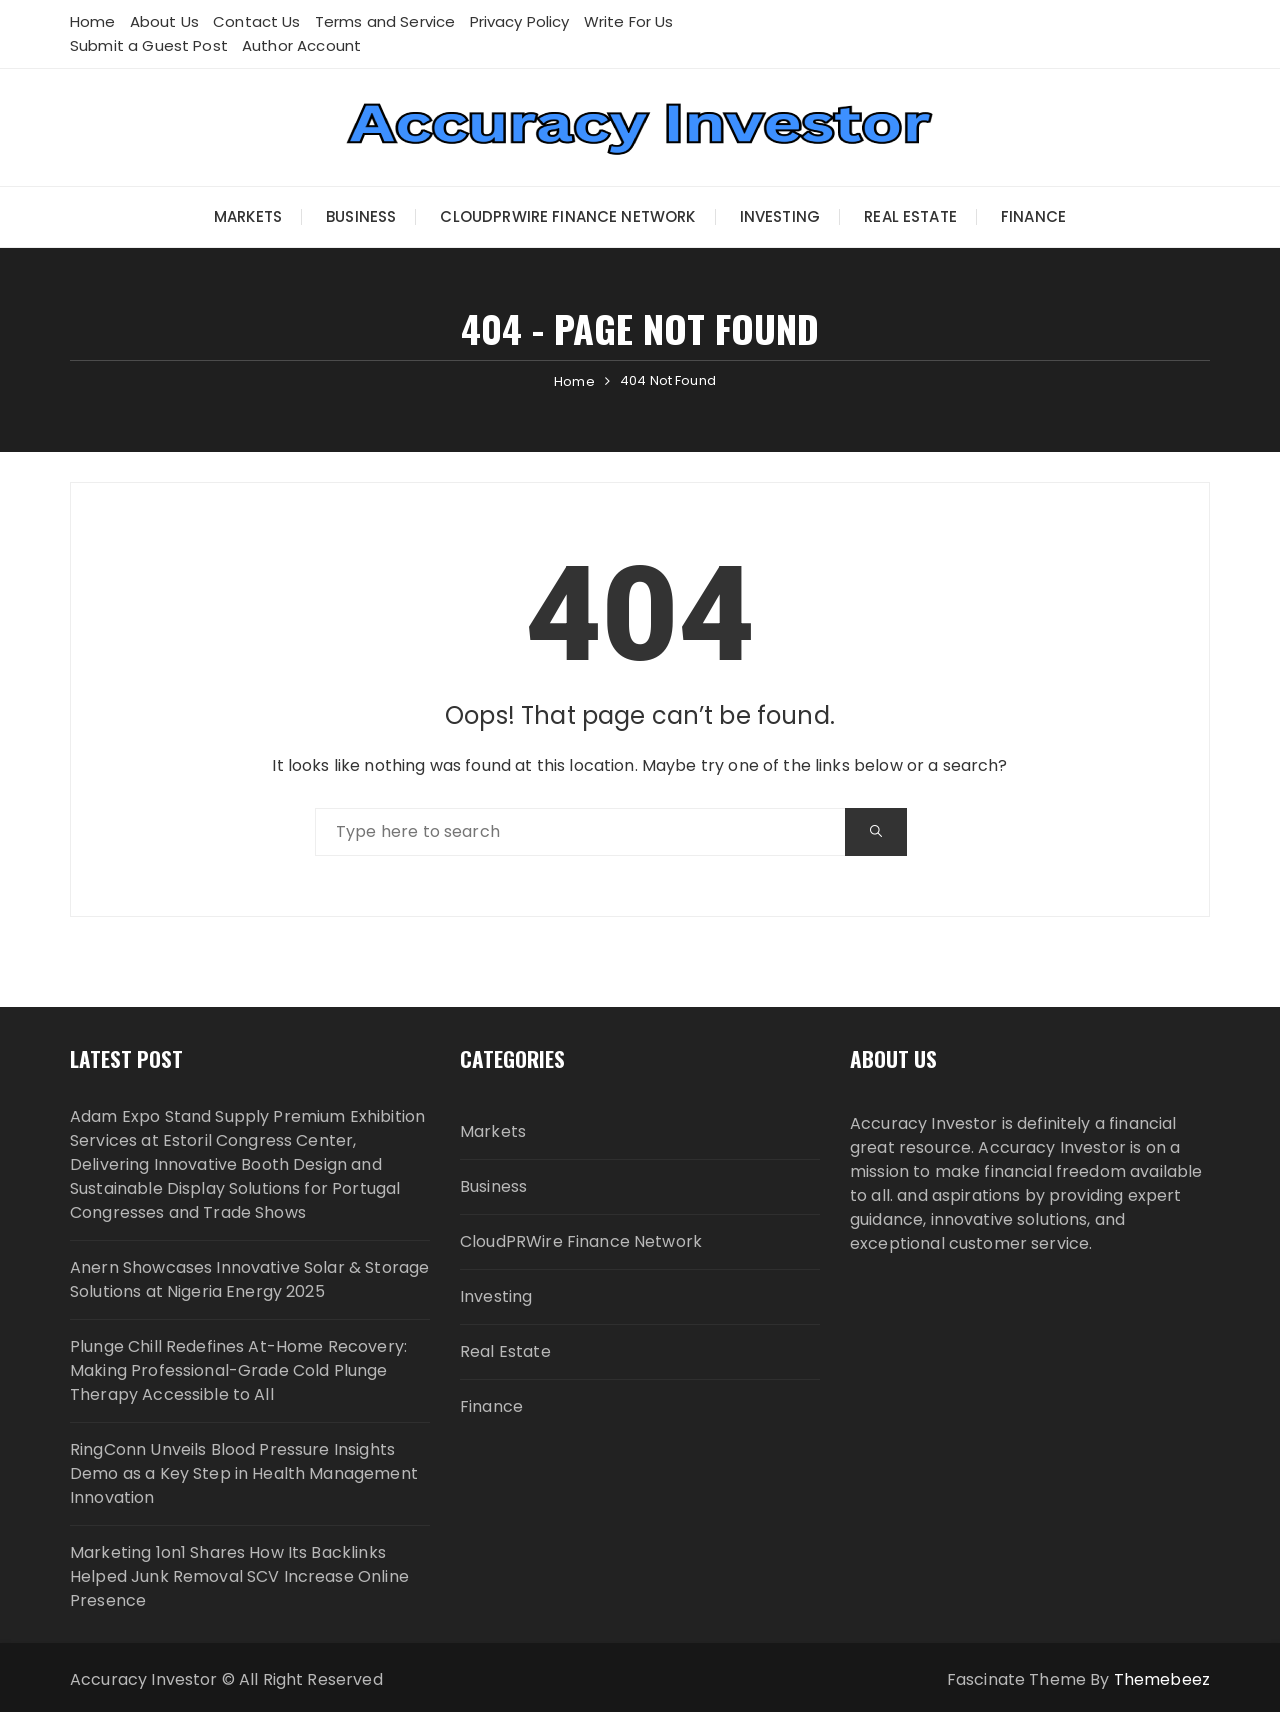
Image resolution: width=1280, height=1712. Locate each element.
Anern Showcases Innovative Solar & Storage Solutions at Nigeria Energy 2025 (249, 1279)
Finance (1033, 216)
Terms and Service (385, 21)
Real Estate (910, 216)
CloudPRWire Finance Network (567, 216)
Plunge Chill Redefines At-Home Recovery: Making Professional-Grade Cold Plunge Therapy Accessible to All (238, 1370)
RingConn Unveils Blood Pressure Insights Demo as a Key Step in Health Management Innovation (244, 1473)
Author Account (301, 45)
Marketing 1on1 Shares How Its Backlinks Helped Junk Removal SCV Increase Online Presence (239, 1576)
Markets (248, 216)
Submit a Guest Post (149, 45)
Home (93, 21)
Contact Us (257, 21)
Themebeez (1162, 1679)
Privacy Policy (520, 21)
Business (361, 216)
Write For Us (629, 21)
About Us (164, 21)
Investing (780, 216)
